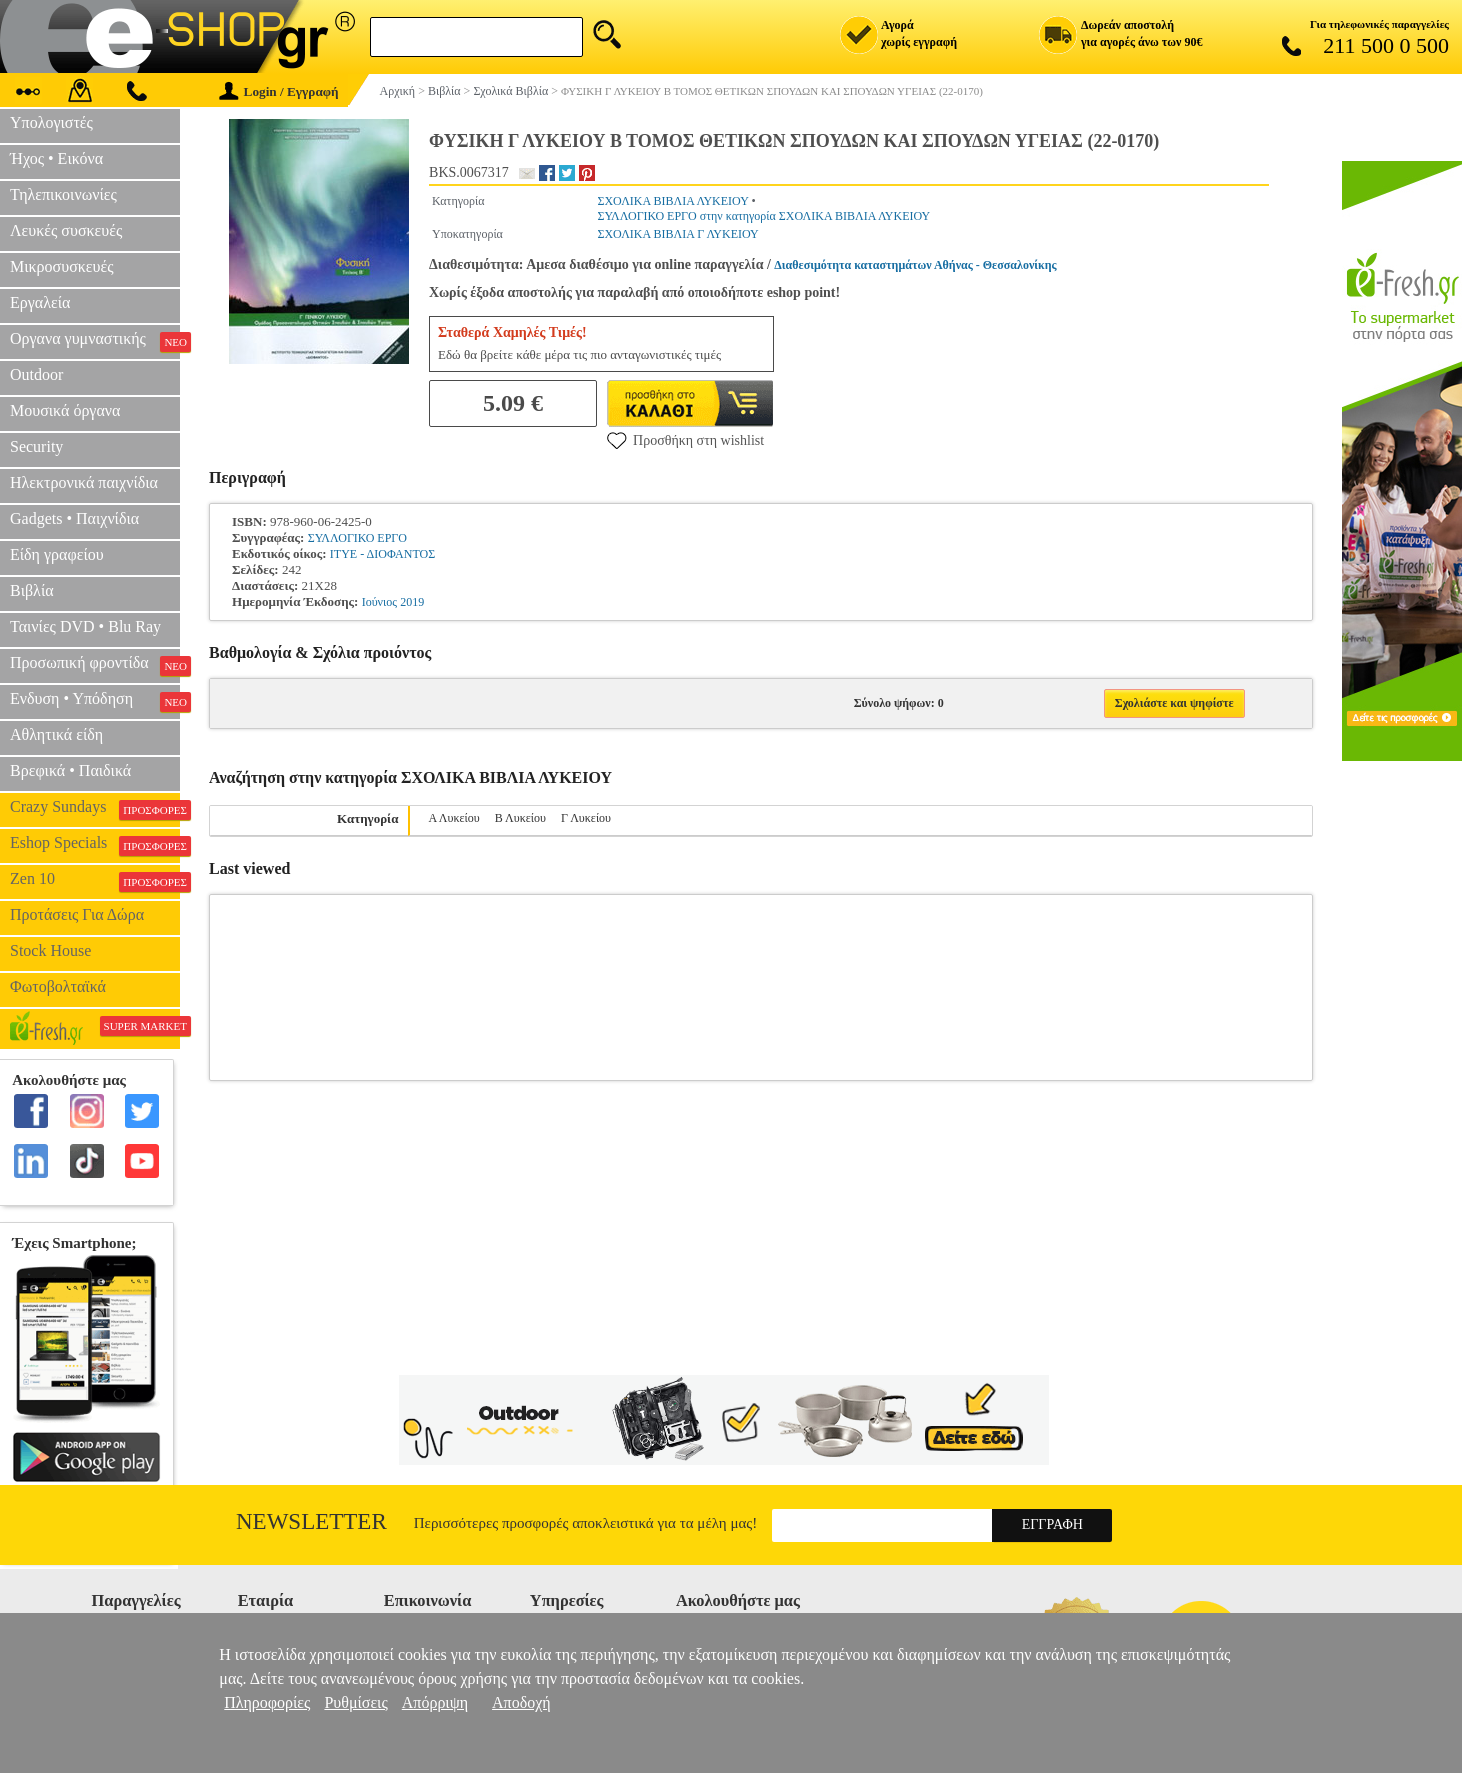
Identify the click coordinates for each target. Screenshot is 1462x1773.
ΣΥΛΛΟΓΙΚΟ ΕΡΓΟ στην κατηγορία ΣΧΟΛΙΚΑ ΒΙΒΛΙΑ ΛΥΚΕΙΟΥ (763, 216)
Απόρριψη (435, 1702)
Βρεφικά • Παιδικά (70, 770)
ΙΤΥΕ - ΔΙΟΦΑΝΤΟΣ (382, 554)
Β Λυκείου (520, 818)
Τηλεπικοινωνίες (63, 194)
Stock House (50, 950)
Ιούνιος (379, 602)
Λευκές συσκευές (66, 230)
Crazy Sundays (95, 809)
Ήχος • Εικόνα (56, 158)
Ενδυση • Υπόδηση (95, 701)
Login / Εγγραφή (279, 91)
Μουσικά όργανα (65, 410)
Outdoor (36, 374)
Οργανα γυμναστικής (95, 341)
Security (36, 446)
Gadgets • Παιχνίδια (74, 518)
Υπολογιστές (51, 122)
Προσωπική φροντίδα (95, 665)
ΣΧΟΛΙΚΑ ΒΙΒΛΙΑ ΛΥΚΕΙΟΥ (672, 201)
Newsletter (311, 1521)
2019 (412, 602)
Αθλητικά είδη (56, 734)
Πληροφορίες (267, 1702)
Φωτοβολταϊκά (58, 986)
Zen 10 (95, 881)
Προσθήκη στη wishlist (685, 440)
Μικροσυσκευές (62, 266)
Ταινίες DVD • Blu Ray (85, 626)
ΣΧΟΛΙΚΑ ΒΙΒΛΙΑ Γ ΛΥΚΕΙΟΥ (677, 234)
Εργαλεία (40, 302)
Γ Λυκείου (586, 818)
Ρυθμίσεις (355, 1702)
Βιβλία (32, 590)
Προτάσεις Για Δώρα (77, 914)
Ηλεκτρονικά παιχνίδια (84, 482)
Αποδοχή (521, 1702)
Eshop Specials (95, 845)
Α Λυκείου (453, 818)
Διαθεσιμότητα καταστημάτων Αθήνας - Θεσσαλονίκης (915, 265)
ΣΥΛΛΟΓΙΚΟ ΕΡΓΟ (357, 538)
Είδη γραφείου (57, 554)
